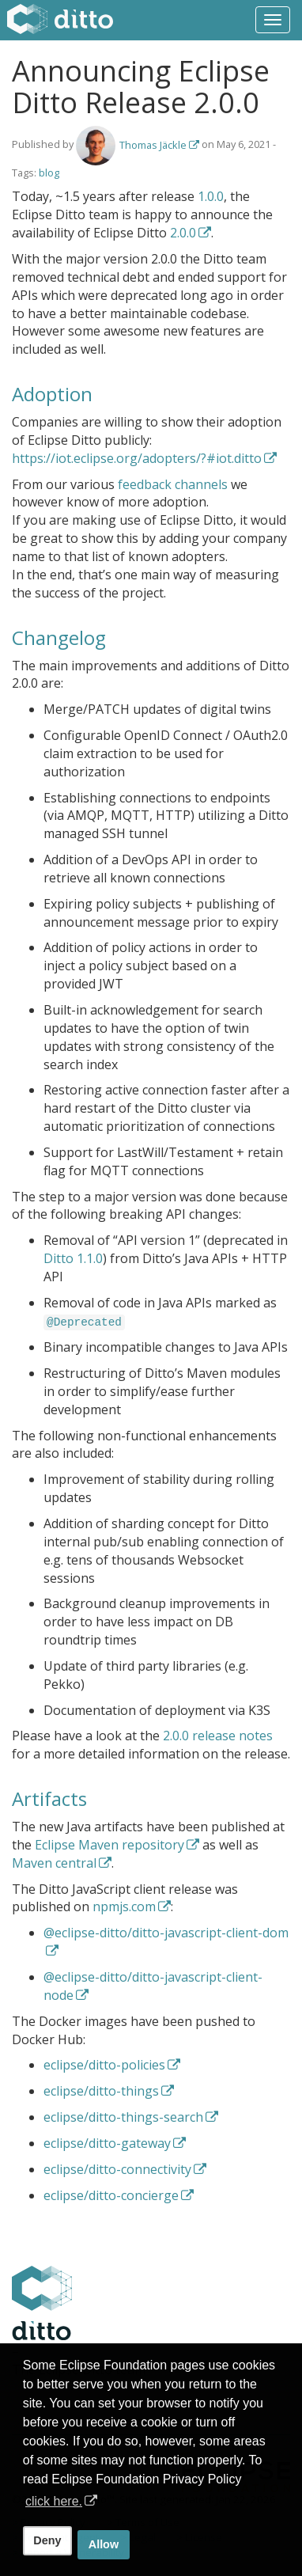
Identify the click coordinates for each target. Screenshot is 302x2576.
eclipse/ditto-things (101, 2091)
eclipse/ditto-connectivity (117, 2169)
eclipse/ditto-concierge (111, 2195)
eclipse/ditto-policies (104, 2064)
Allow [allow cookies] (104, 2544)
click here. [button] (53, 2501)
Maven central (54, 1863)
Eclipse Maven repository (109, 1844)
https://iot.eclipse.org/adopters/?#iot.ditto (137, 458)
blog (49, 172)
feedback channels (173, 484)
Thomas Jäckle (153, 145)
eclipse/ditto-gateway (107, 2143)
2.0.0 (183, 232)
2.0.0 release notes (218, 1735)
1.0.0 (211, 196)
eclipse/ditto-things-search (123, 2117)
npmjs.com (124, 1906)
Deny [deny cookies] (47, 2540)
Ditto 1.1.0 (73, 1258)
